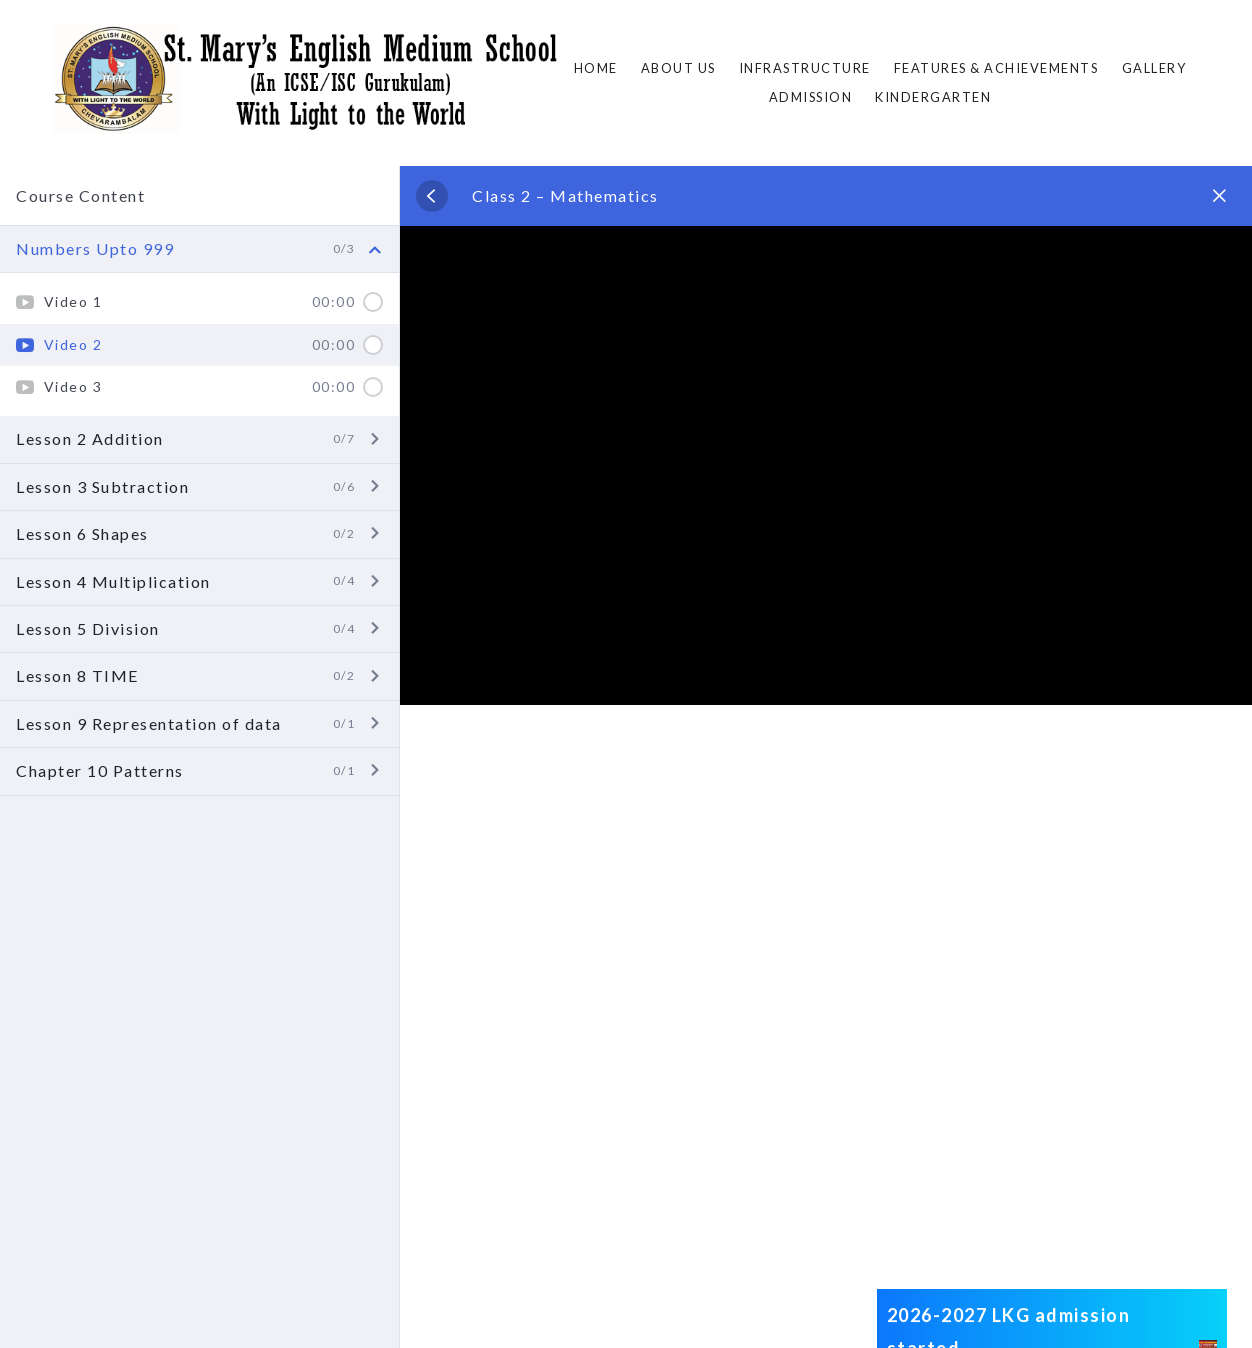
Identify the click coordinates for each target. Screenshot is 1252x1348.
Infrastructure (805, 68)
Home (596, 68)
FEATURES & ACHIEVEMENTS (996, 68)
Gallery (1154, 68)
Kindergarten (933, 97)
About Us (678, 68)
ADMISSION (811, 97)
